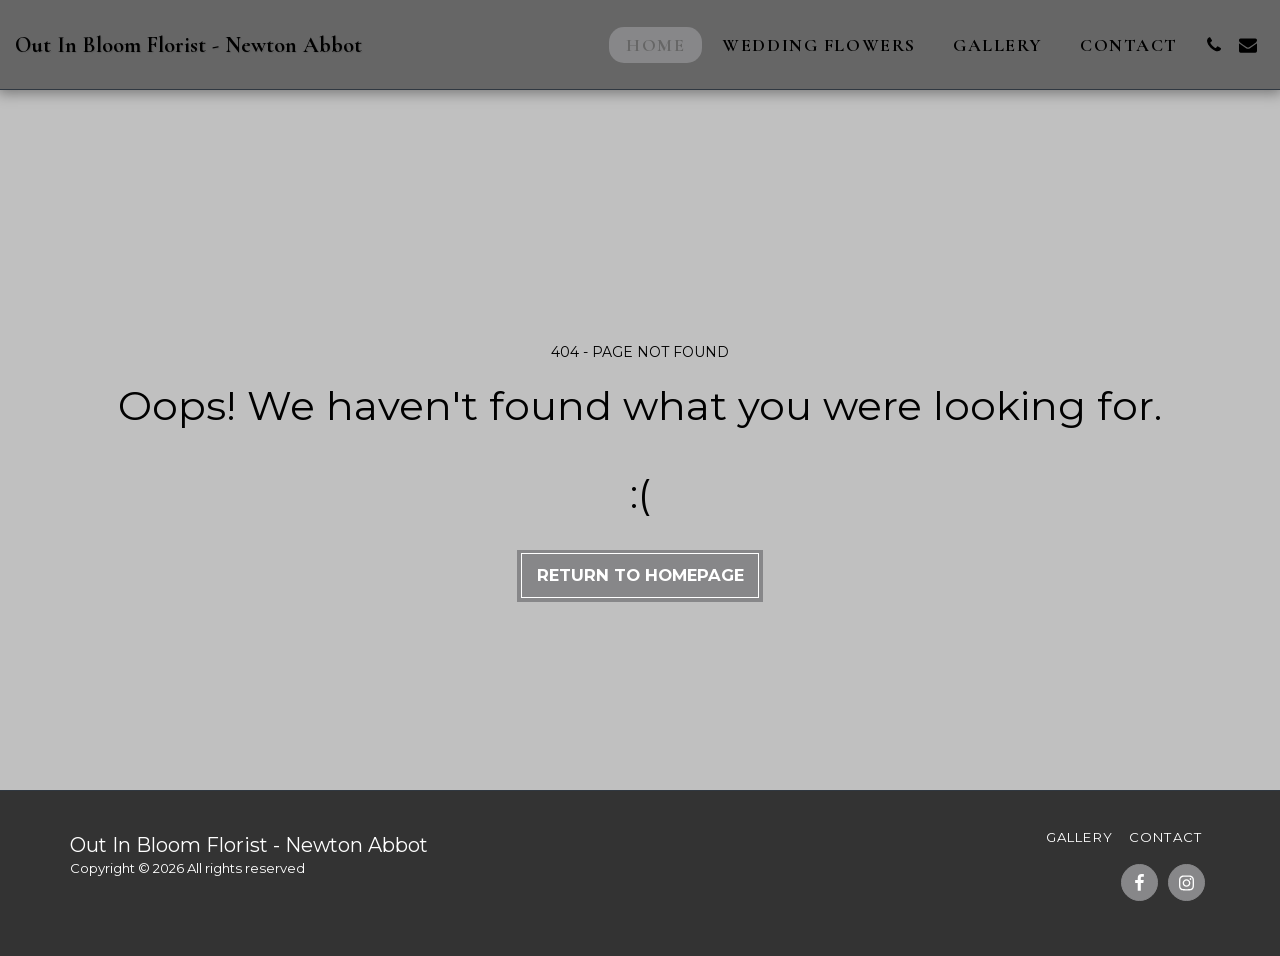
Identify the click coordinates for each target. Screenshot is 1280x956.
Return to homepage (640, 575)
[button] (1214, 45)
